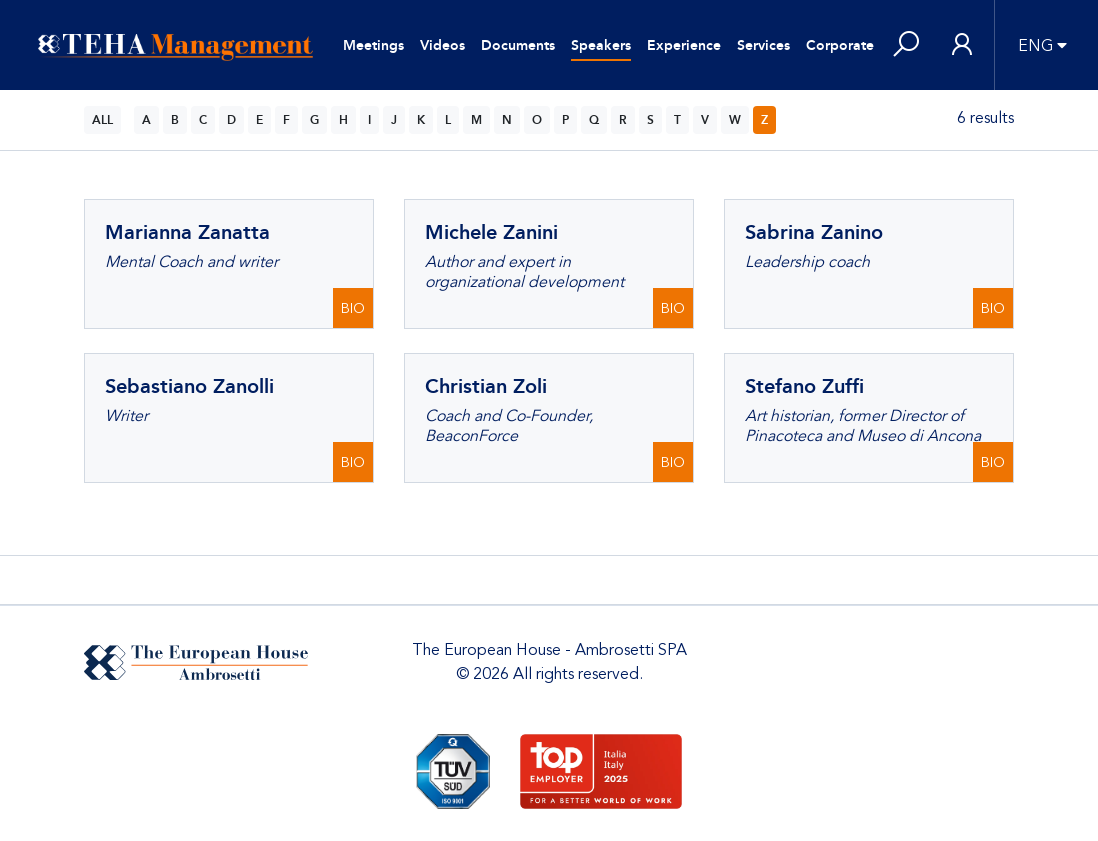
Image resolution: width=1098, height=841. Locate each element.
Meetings (373, 45)
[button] (906, 45)
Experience (684, 45)
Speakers (601, 45)
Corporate (840, 45)
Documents (518, 45)
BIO (353, 308)
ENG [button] (1035, 46)
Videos (442, 45)
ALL (102, 120)
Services (763, 45)
